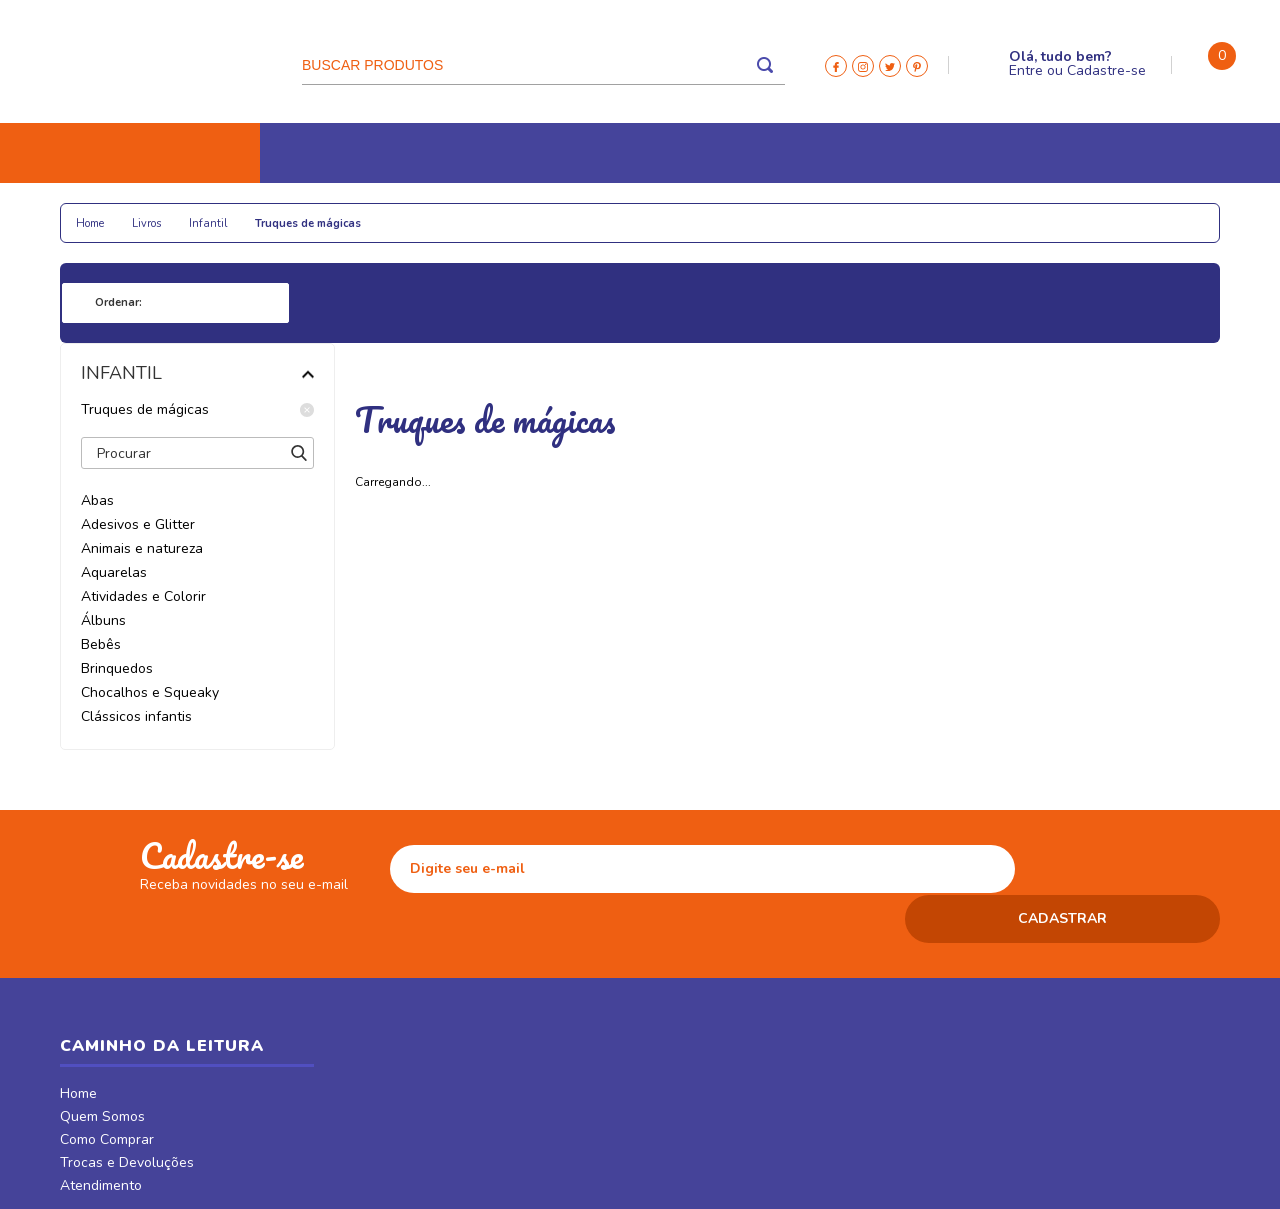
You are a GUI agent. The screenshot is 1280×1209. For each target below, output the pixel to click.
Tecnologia (613, 212)
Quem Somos (102, 1070)
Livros (98, 212)
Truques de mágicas (197, 410)
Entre (1026, 70)
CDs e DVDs (721, 212)
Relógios (511, 212)
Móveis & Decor (973, 212)
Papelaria (289, 212)
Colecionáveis (401, 212)
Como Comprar (107, 1093)
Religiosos (189, 212)
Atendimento (101, 1139)
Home (78, 1047)
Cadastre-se (1106, 70)
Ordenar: (118, 302)
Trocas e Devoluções (127, 1116)
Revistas (819, 212)
